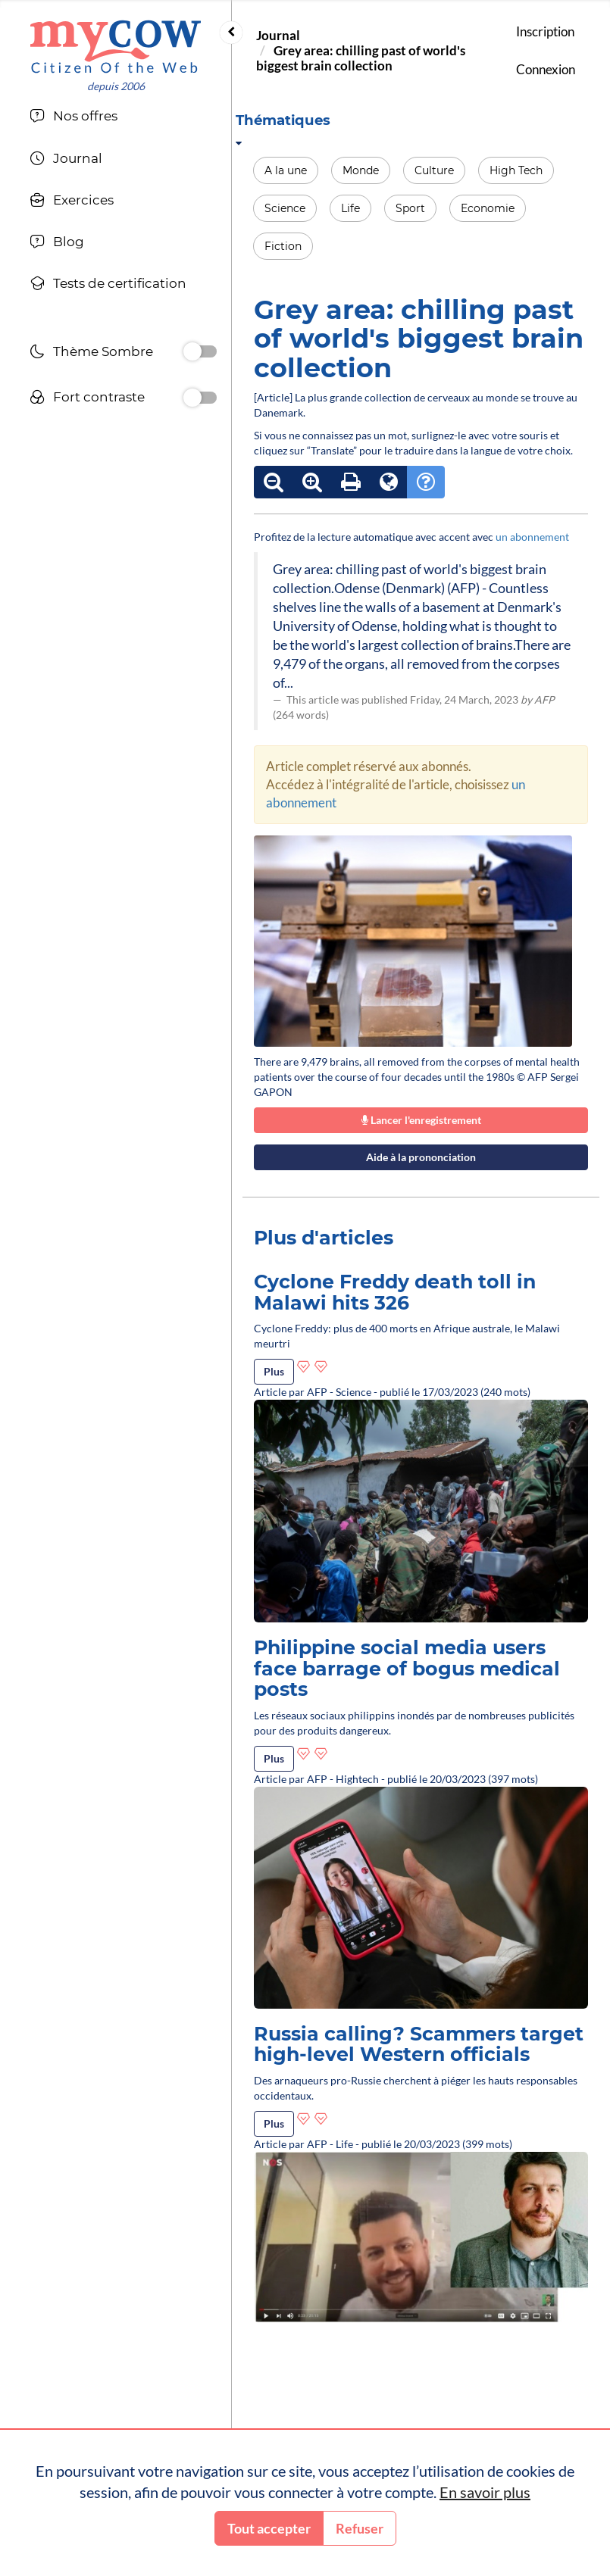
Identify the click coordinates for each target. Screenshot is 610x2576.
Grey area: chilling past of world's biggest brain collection (360, 57)
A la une (285, 170)
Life (350, 208)
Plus (274, 1371)
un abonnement (532, 536)
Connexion (545, 69)
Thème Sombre (91, 353)
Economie (488, 208)
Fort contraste (87, 399)
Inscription (545, 31)
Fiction (283, 246)
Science (284, 208)
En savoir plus (485, 2492)
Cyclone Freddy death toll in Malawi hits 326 (395, 1292)
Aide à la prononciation (421, 1157)
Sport (410, 208)
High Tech (516, 170)
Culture (434, 170)
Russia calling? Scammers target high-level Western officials (418, 2044)
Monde (361, 170)
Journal (278, 35)
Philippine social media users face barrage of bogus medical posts (407, 1668)
